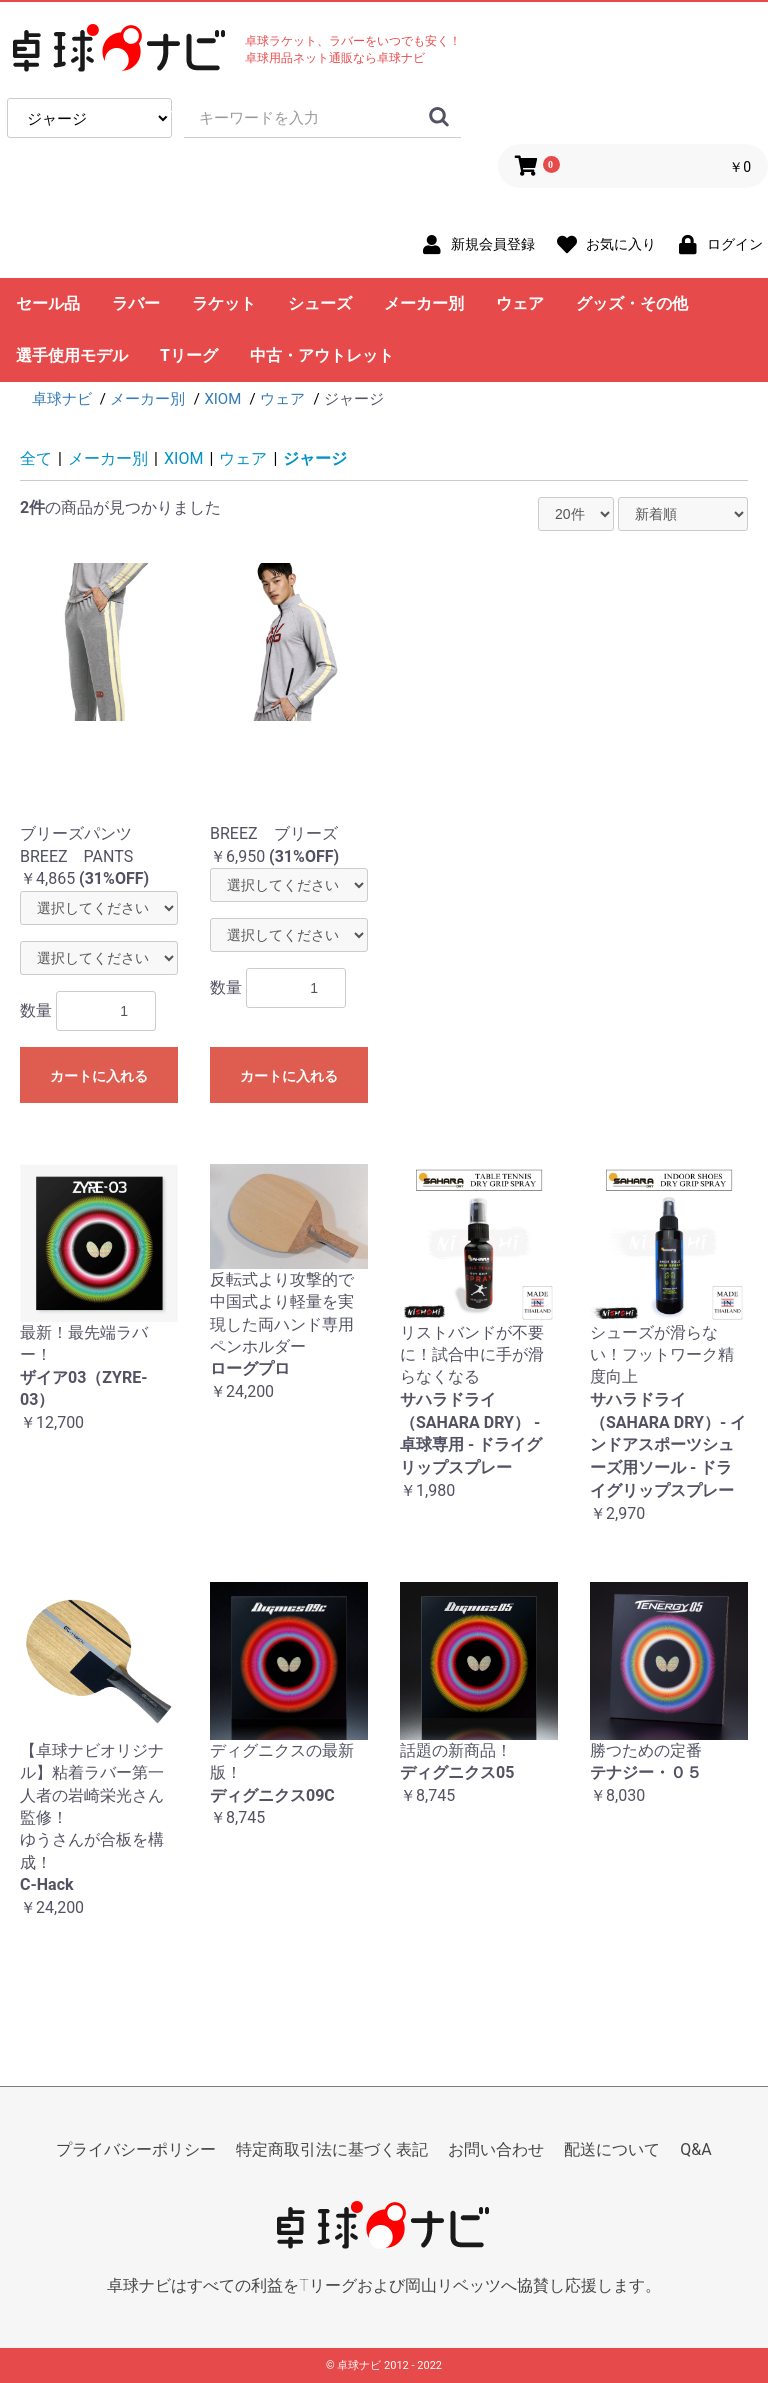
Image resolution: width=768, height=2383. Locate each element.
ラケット (224, 303)
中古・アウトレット (322, 355)
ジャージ (315, 458)
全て (36, 458)
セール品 (48, 303)
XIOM (183, 458)
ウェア (520, 303)
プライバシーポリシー (136, 2149)
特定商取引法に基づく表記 (332, 2149)
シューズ (320, 303)
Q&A (695, 2149)
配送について (612, 2149)
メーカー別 (424, 303)
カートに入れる (99, 1076)
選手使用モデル (72, 355)
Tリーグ (189, 355)
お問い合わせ (496, 2149)
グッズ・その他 (632, 303)
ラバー (136, 303)
